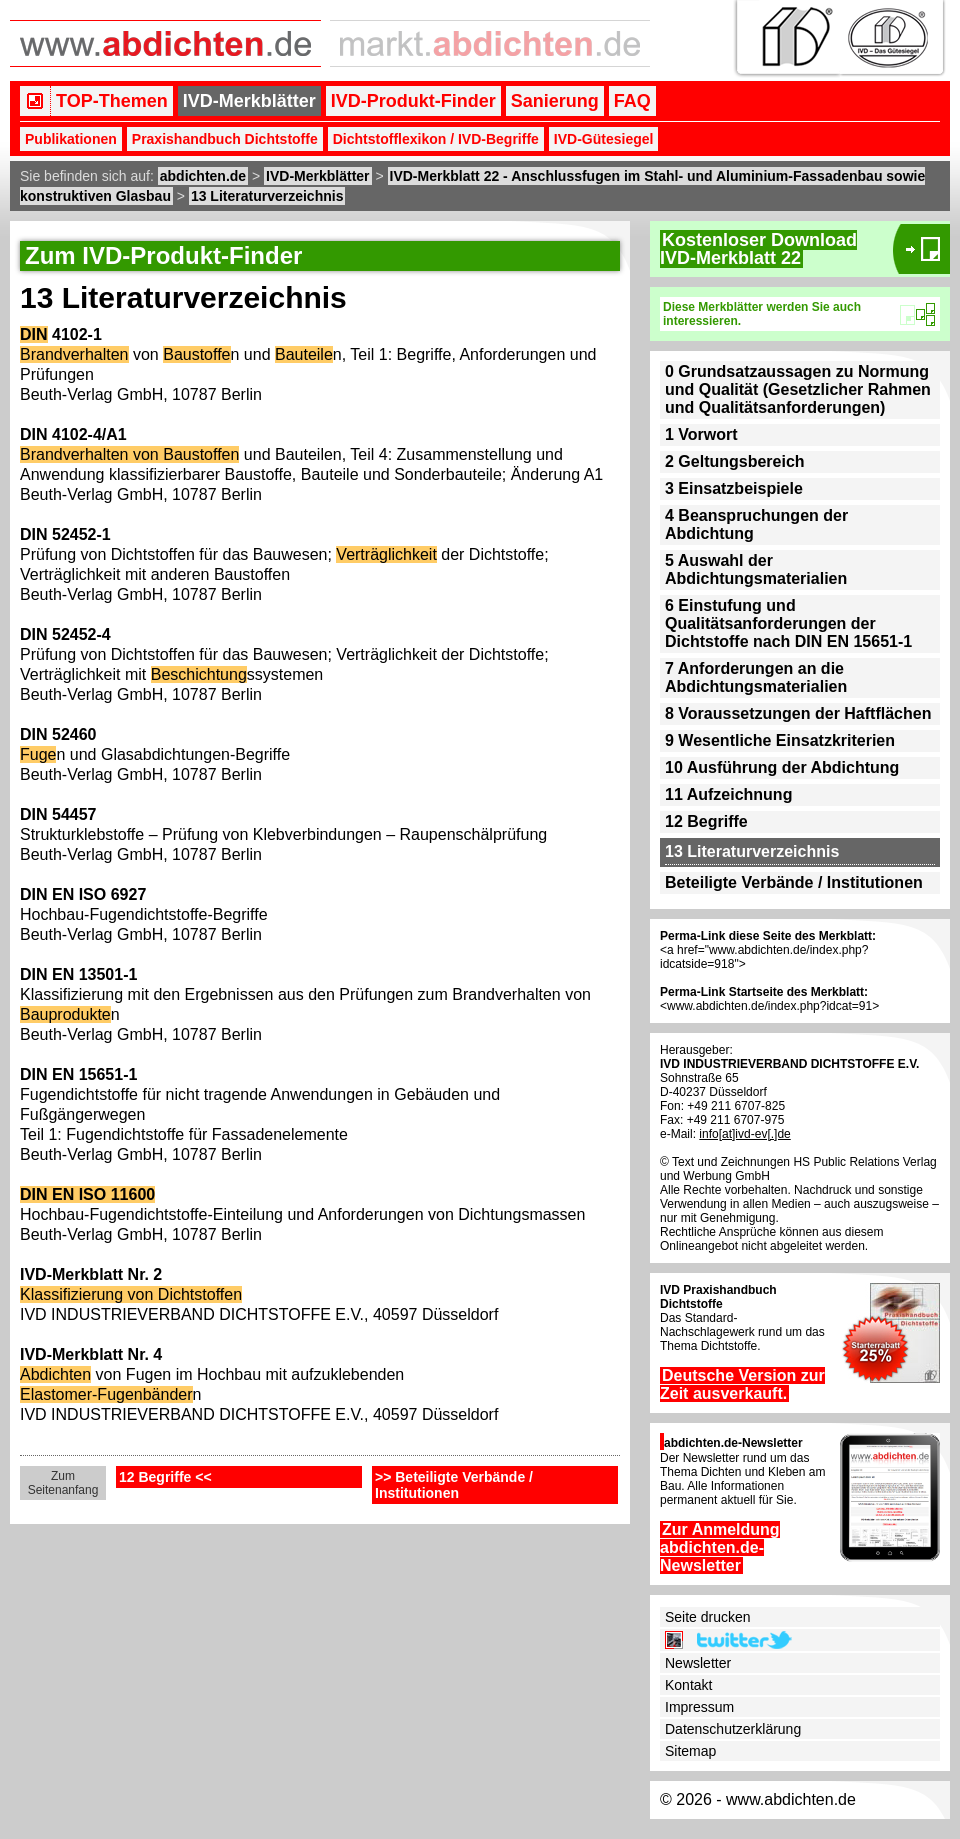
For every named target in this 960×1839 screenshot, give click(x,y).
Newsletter (698, 1663)
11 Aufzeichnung (728, 794)
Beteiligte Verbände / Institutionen (794, 882)
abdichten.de (203, 176)
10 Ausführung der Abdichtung (782, 767)
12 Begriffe (706, 821)
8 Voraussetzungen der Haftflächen (798, 713)
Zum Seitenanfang (63, 1483)
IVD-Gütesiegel (604, 139)
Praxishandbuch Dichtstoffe (225, 139)
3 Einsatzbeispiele (734, 488)
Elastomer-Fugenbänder (106, 1394)
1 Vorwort (701, 434)
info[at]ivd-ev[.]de (744, 1134)
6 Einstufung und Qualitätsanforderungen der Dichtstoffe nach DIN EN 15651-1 (788, 623)
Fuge (38, 754)
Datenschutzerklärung (733, 1729)
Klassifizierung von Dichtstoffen (131, 1294)
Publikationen (71, 139)
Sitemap (690, 1751)
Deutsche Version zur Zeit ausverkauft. (742, 1384)
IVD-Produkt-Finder (413, 101)
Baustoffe (196, 354)
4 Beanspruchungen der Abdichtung (756, 524)
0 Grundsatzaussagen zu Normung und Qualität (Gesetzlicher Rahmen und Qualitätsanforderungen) (798, 389)
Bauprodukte (65, 1014)
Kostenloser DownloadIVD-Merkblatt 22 (758, 249)
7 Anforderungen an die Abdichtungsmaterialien (756, 677)
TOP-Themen (112, 101)
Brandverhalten (74, 354)
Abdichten (55, 1374)
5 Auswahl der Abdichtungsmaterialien (756, 569)
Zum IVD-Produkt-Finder (163, 255)
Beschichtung (199, 674)
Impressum (699, 1707)
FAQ (632, 101)
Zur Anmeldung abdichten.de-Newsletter (720, 1547)
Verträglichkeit (386, 554)
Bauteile (304, 354)
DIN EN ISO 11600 (87, 1194)
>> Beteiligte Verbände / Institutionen (454, 1485)
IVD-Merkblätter (249, 101)
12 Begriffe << (165, 1477)
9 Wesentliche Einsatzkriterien (780, 740)
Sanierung (555, 101)
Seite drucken (708, 1617)
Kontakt (688, 1685)
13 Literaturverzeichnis (267, 196)
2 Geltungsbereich (735, 461)
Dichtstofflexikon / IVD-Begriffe (436, 139)
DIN (34, 334)
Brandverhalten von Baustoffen (129, 454)
